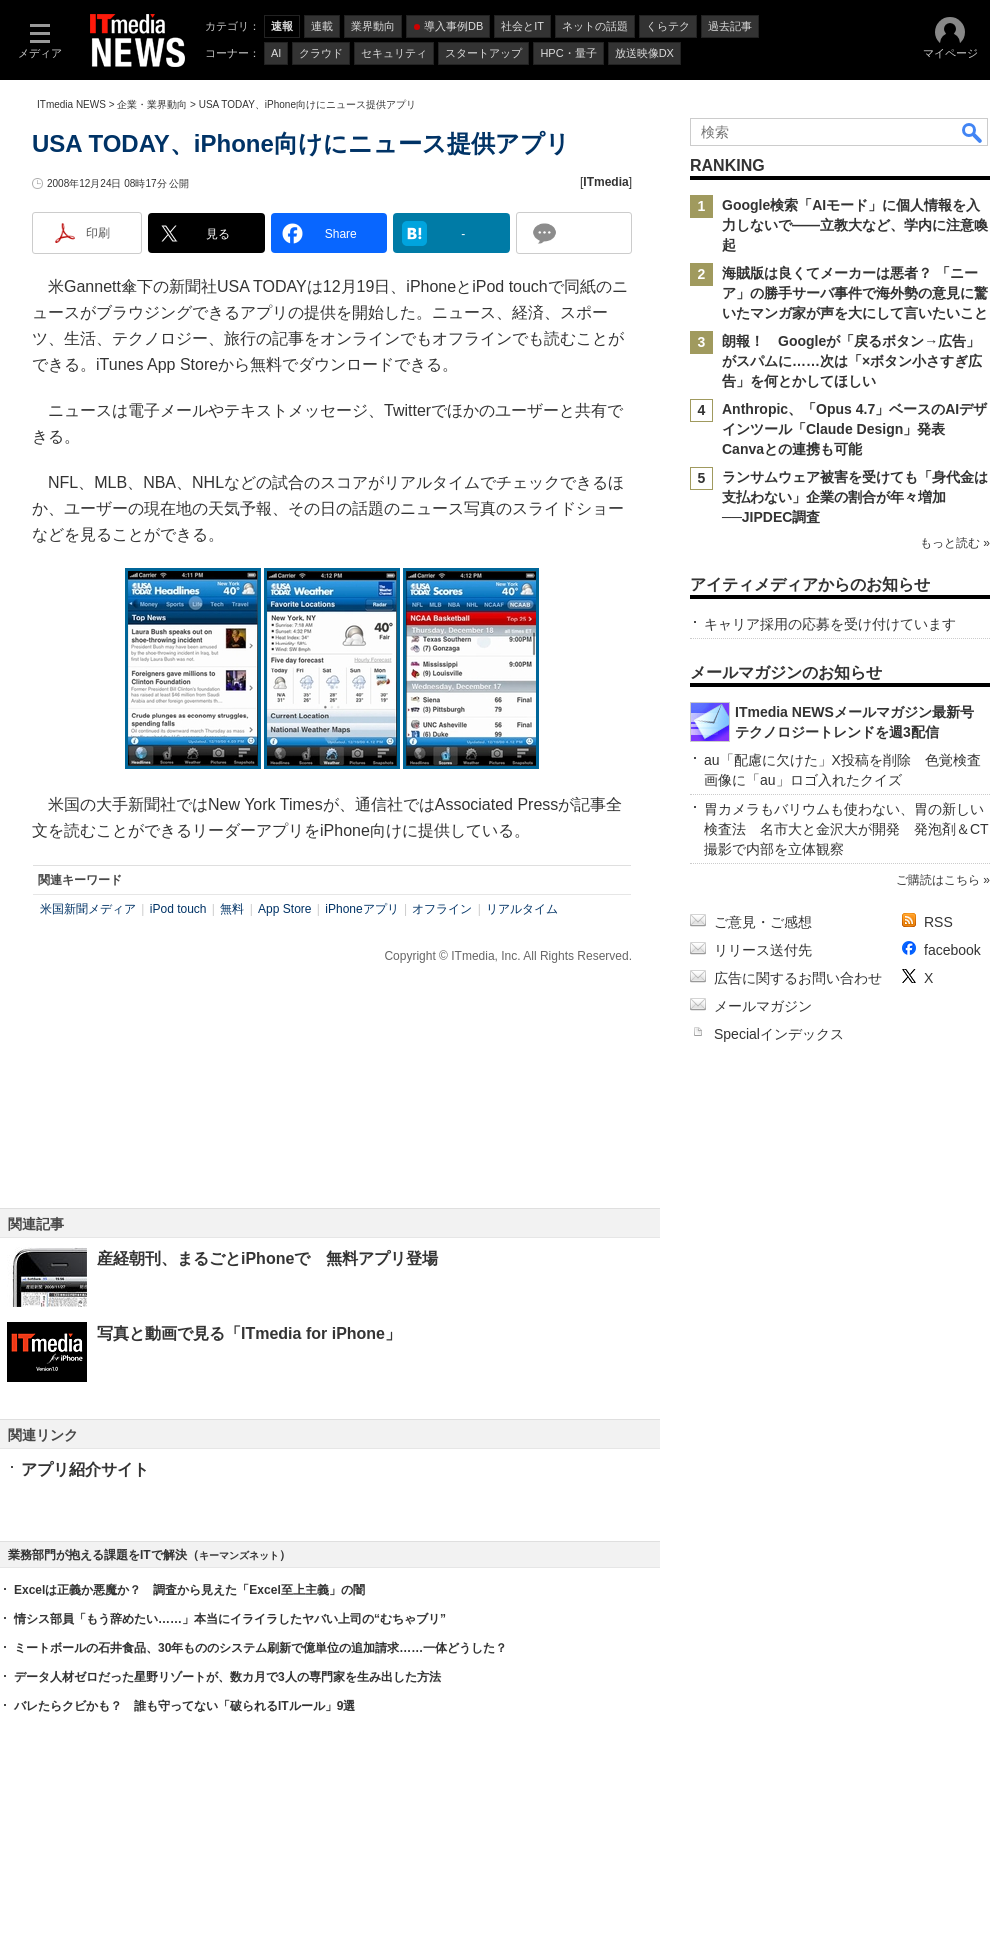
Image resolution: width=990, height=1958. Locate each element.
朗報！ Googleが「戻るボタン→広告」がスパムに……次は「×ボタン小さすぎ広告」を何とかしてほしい (852, 361)
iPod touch (178, 909)
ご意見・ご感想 (763, 922)
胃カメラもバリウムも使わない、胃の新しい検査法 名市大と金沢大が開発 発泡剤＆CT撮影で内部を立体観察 (846, 829)
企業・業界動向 (152, 104)
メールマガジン (763, 1006)
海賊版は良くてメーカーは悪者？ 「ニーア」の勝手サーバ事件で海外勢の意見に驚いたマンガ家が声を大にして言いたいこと (855, 293)
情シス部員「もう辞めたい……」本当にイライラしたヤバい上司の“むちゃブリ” (230, 1619)
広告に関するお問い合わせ (798, 978)
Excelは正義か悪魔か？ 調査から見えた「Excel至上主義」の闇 (189, 1590)
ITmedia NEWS (71, 104)
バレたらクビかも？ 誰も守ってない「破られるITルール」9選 (184, 1706)
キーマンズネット (239, 1555)
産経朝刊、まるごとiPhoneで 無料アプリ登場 (267, 1258)
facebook (952, 950)
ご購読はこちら (938, 880)
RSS (938, 922)
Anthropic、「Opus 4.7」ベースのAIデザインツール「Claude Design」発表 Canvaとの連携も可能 (854, 429)
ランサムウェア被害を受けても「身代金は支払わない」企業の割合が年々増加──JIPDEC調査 (855, 497)
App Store (284, 909)
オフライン (442, 909)
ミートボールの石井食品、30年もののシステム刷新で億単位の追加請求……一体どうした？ (260, 1648)
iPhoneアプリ (361, 909)
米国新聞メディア (88, 909)
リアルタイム (522, 909)
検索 (973, 132)
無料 (232, 909)
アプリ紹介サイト (85, 1469)
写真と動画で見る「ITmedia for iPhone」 (249, 1333)
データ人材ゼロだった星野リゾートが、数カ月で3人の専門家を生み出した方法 (227, 1677)
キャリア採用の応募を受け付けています (830, 624)
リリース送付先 (763, 950)
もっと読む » (955, 543)
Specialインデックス (779, 1034)
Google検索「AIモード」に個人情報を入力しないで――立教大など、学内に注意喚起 (855, 225)
